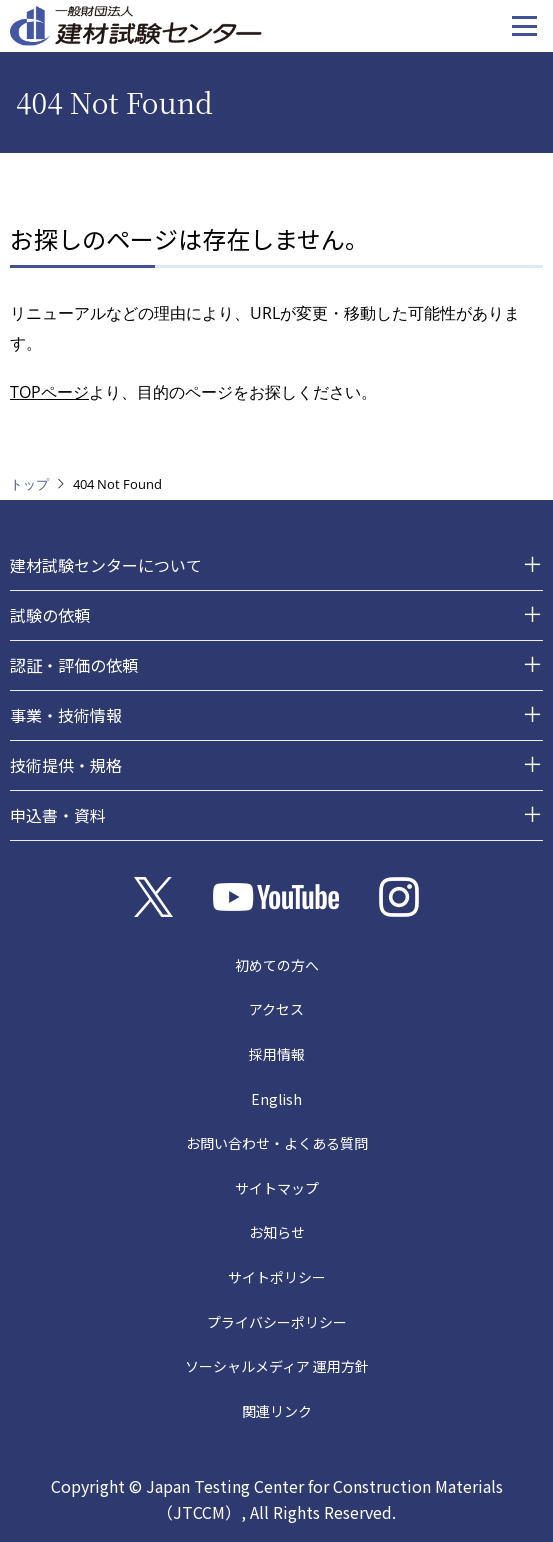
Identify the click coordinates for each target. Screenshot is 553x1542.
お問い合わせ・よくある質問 (277, 1143)
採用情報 (277, 1054)
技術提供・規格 (66, 765)
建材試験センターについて (106, 565)
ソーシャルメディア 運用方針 (277, 1366)
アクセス (276, 1009)
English (276, 1099)
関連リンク (277, 1411)
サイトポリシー (277, 1277)
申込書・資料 (58, 815)
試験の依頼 (50, 615)
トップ (29, 484)
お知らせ (277, 1232)
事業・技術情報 (66, 715)
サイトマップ (277, 1188)
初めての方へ (277, 965)
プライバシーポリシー (277, 1322)
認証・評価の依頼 (74, 665)
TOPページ (49, 392)
